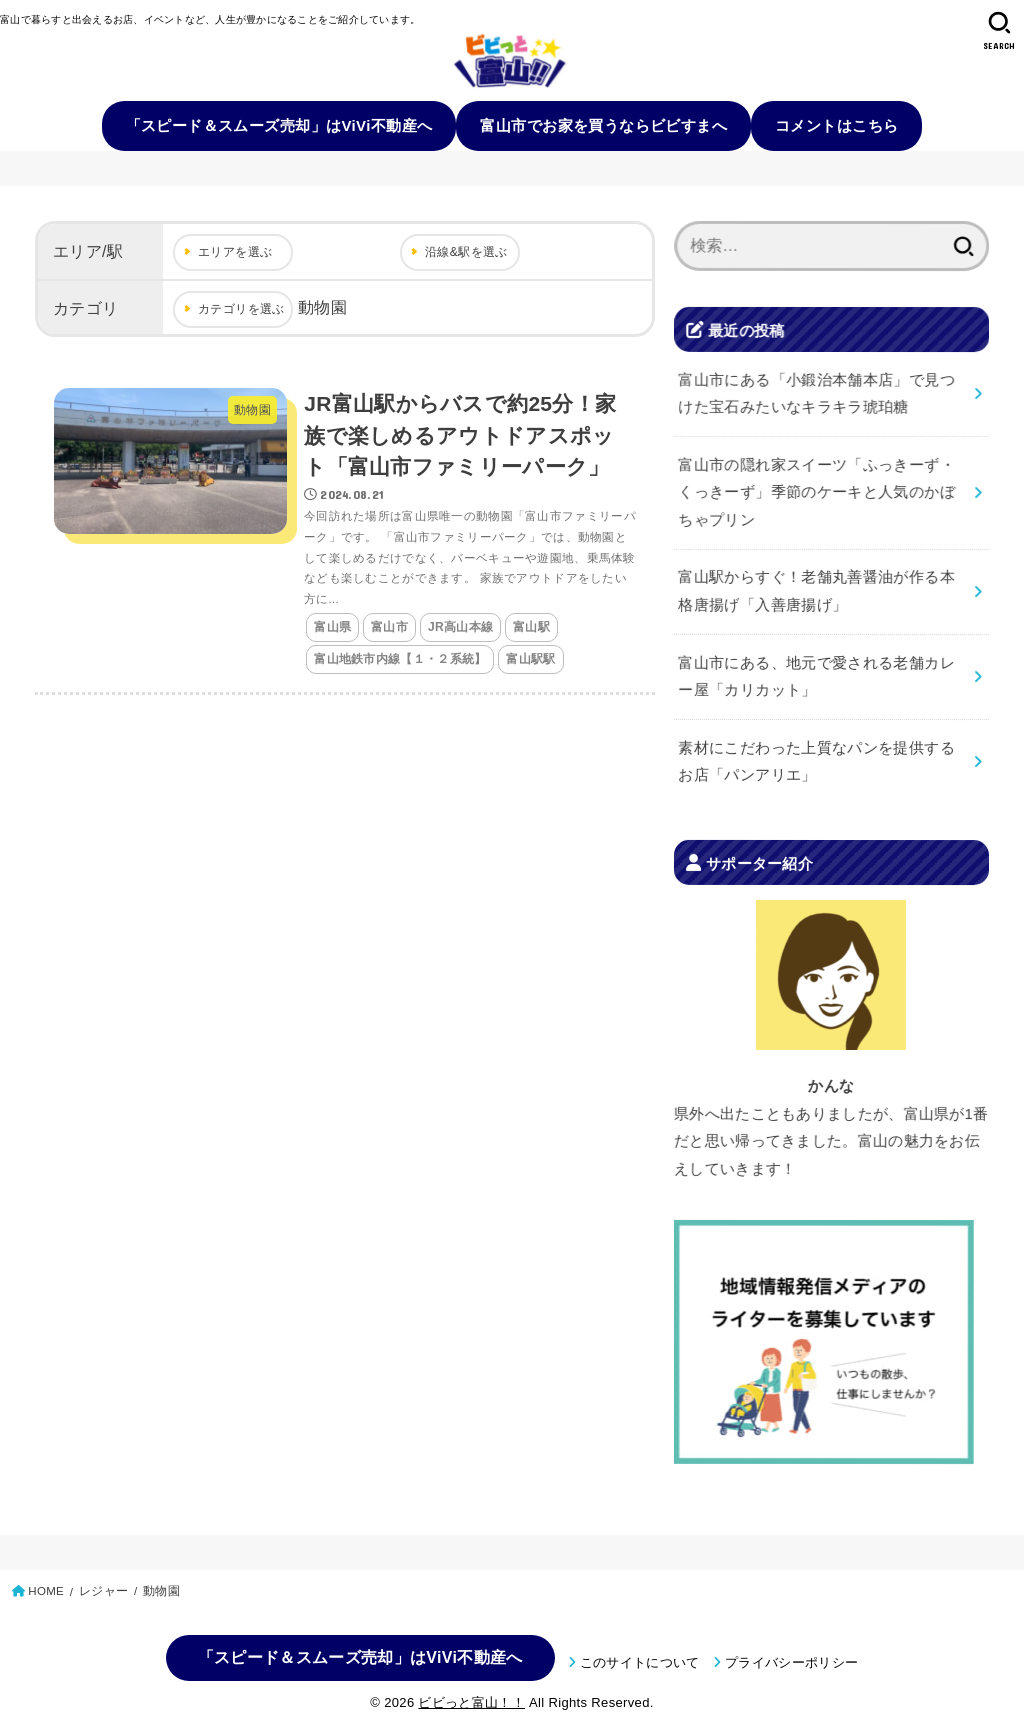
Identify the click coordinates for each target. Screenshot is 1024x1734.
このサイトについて (640, 1662)
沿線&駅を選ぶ (466, 252)
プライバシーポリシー (791, 1662)
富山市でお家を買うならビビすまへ (603, 125)
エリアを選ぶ (235, 252)
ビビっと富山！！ (471, 1702)
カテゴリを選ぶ (241, 309)
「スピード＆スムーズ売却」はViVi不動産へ (279, 125)
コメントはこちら (836, 125)
